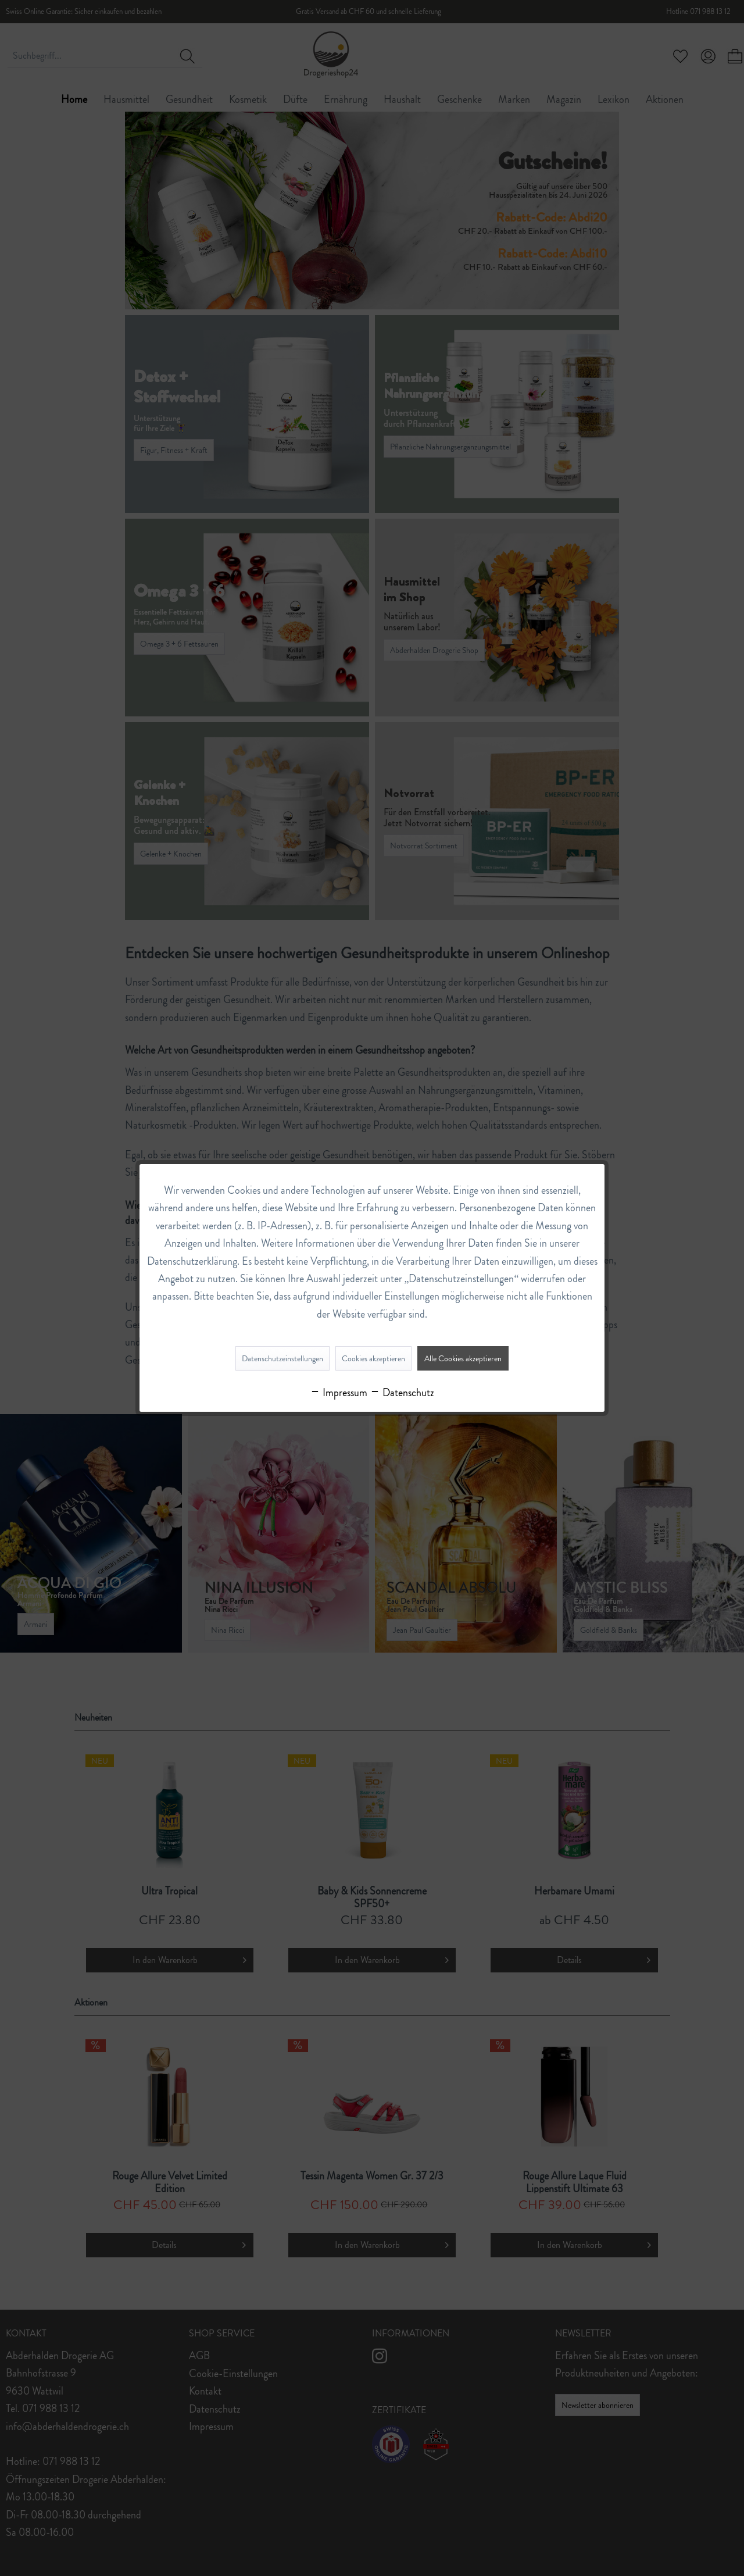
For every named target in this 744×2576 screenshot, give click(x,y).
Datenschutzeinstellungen (282, 1358)
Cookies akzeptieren (373, 1358)
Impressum (338, 1392)
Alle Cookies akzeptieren (463, 1358)
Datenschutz (402, 1392)
